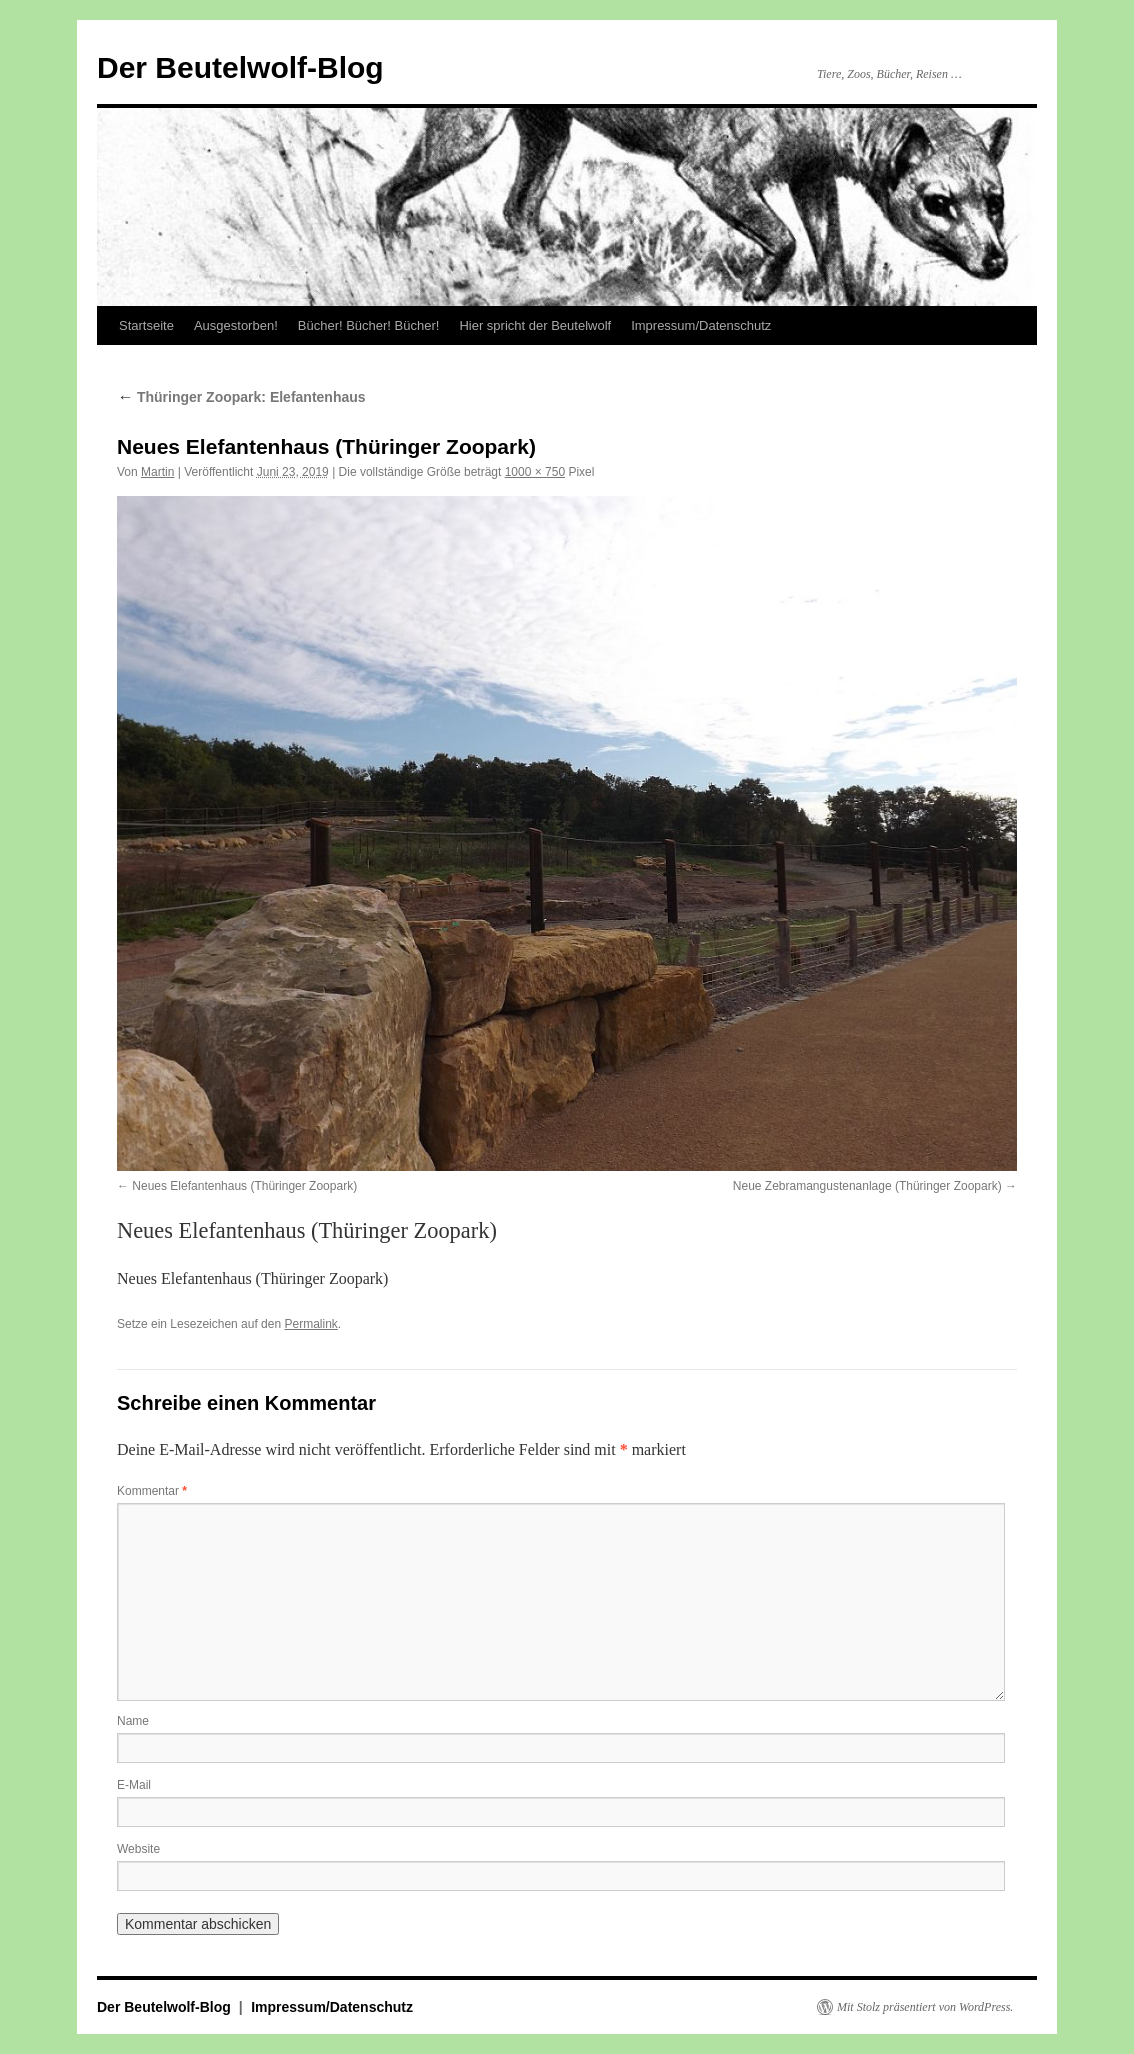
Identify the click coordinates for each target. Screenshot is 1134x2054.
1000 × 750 (535, 472)
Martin (157, 472)
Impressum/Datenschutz (701, 325)
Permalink (310, 1324)
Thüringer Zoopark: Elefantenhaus (241, 397)
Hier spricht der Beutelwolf (535, 325)
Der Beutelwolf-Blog (240, 67)
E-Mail (134, 1785)
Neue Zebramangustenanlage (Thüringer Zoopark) (867, 1186)
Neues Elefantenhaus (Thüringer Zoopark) (244, 1186)
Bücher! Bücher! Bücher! (369, 325)
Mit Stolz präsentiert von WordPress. (925, 2007)
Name (133, 1721)
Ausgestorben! (236, 325)
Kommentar (152, 1491)
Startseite (146, 325)
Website (138, 1849)
